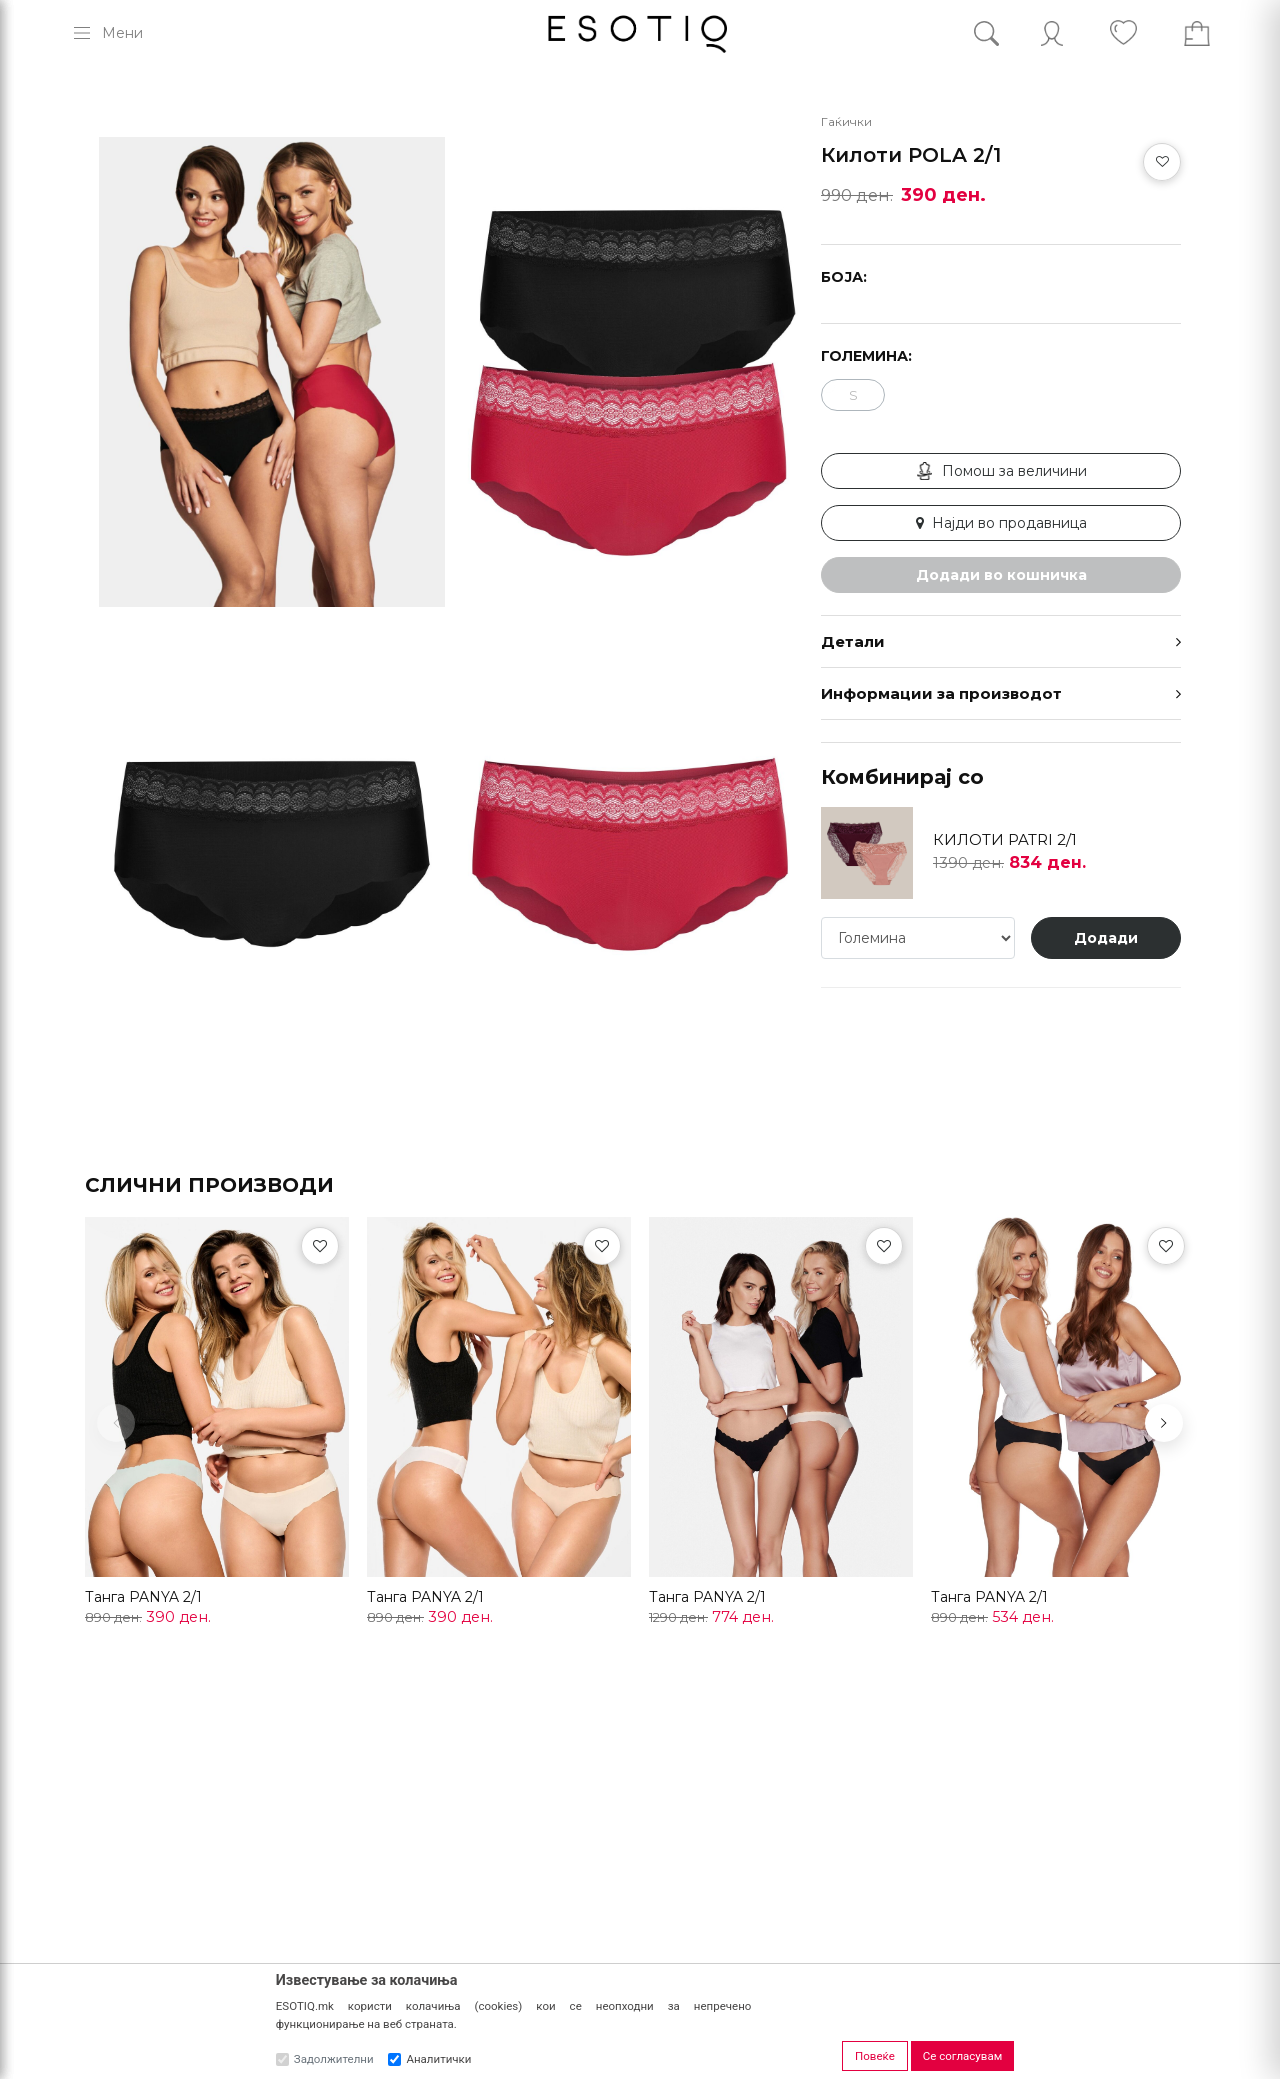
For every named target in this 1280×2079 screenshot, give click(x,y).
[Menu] (106, 33)
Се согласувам (962, 2056)
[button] (1164, 1423)
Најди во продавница (1001, 523)
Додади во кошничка (1001, 575)
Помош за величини (1001, 471)
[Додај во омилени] (1162, 162)
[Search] (1001, 33)
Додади (1106, 938)
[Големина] (918, 938)
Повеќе (875, 2056)
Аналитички (438, 2059)
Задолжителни (334, 2059)
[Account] (1052, 33)
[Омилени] (320, 1246)
